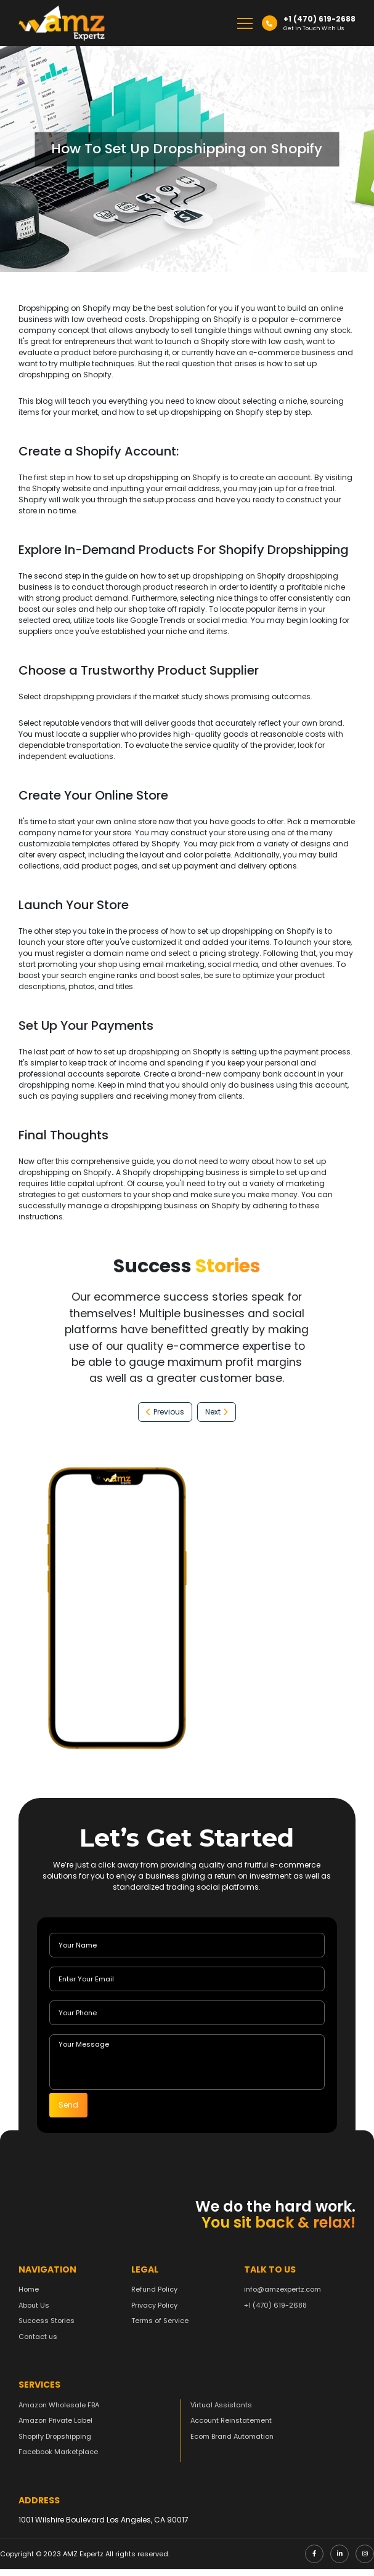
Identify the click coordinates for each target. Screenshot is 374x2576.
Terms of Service (160, 2328)
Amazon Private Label (55, 2428)
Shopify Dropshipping (54, 2443)
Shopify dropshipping (297, 576)
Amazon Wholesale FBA (58, 2412)
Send (68, 2105)
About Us (33, 2312)
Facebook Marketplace (58, 2459)
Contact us (37, 2343)
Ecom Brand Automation (232, 2443)
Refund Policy (154, 2296)
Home (28, 2296)
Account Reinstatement (231, 2428)
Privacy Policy (154, 2312)
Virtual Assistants (221, 2412)
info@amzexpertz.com (282, 2296)
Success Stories (46, 2328)
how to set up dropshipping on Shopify (148, 477)
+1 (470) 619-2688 (275, 2312)
